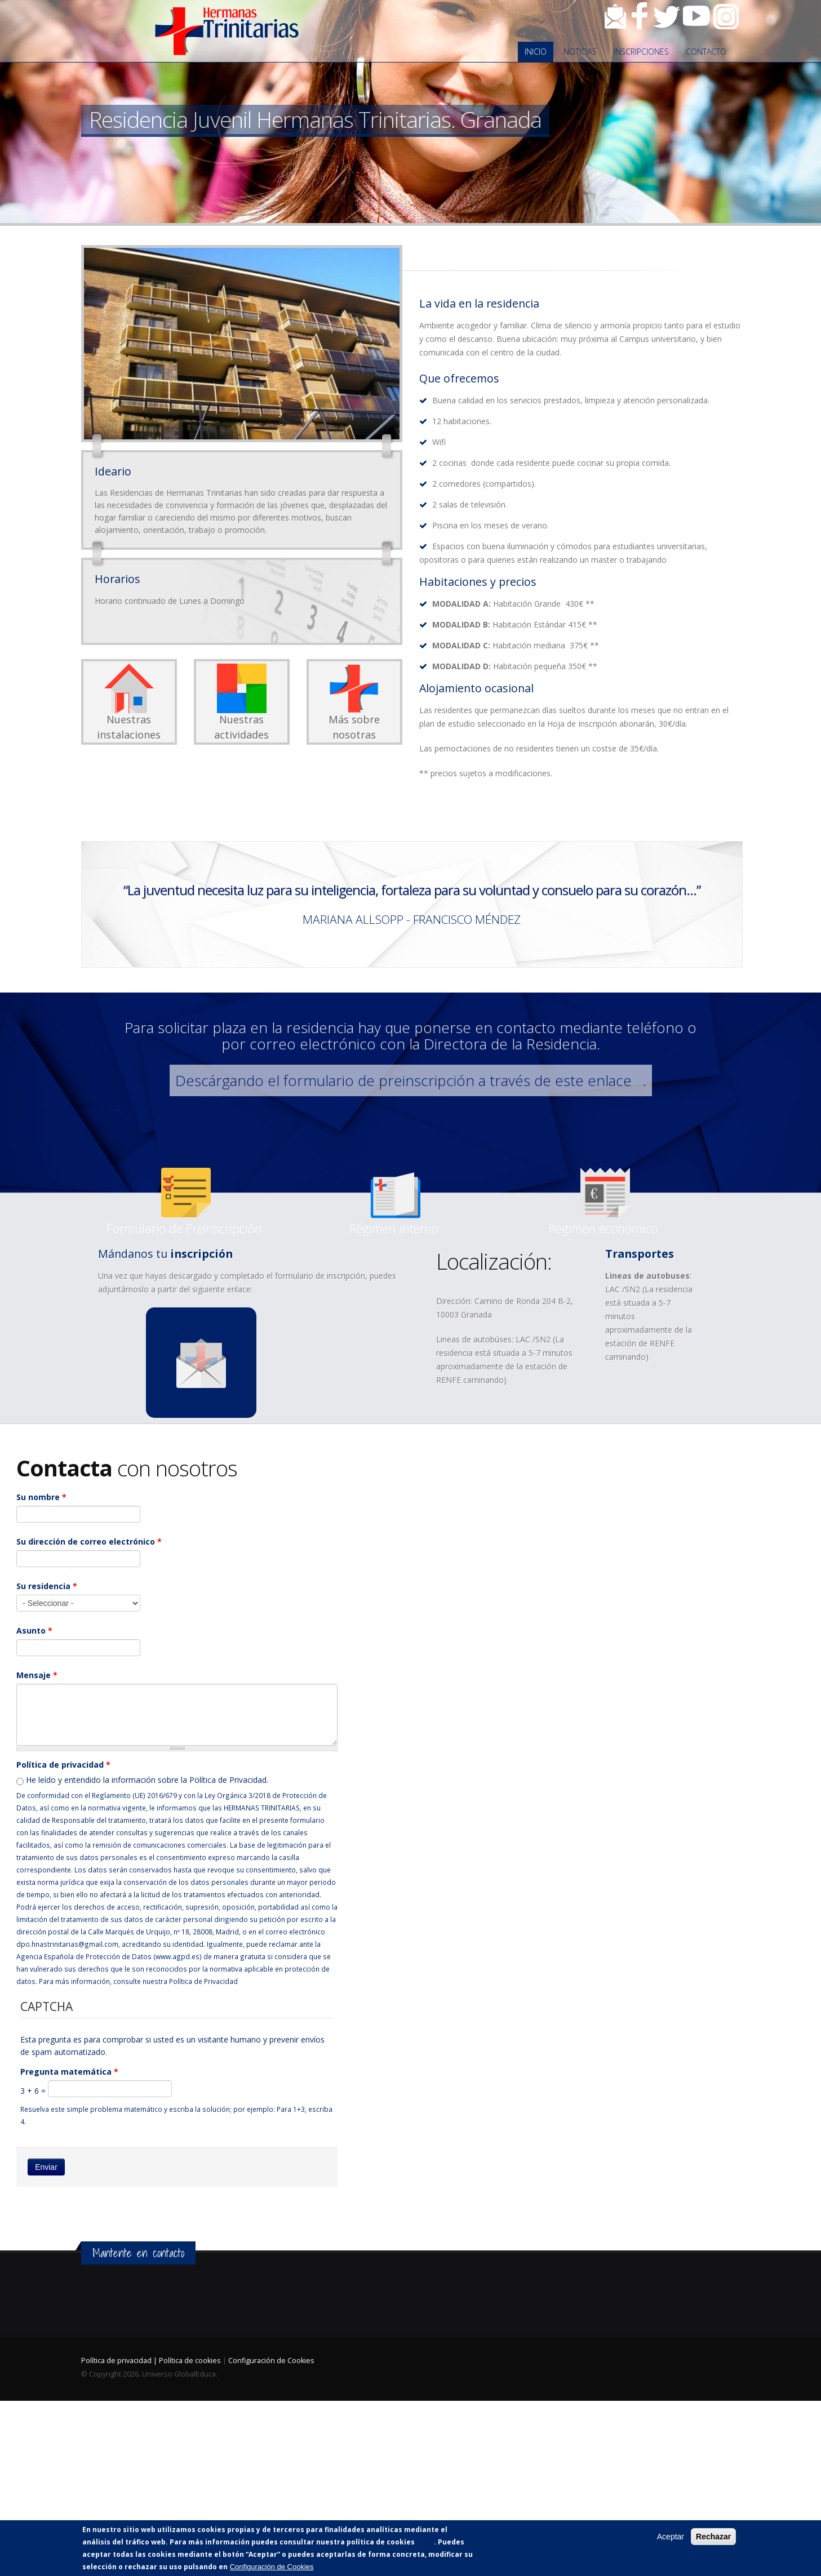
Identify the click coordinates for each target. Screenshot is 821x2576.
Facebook (640, 15)
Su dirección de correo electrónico (89, 1541)
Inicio (536, 51)
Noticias (580, 51)
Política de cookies (190, 2360)
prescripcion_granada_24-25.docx (186, 1203)
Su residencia (46, 1586)
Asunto (34, 1630)
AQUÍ (425, 2542)
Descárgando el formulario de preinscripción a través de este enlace (403, 1080)
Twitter (666, 15)
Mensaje (36, 1675)
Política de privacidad (63, 1764)
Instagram (726, 15)
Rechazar (713, 2536)
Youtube (696, 15)
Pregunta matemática (69, 2071)
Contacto (615, 15)
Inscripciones (641, 51)
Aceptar (670, 2536)
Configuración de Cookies (271, 2360)
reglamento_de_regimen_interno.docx (395, 1203)
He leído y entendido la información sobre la (147, 1779)
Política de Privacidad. (228, 1779)
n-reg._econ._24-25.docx (605, 1203)
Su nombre (41, 1497)
